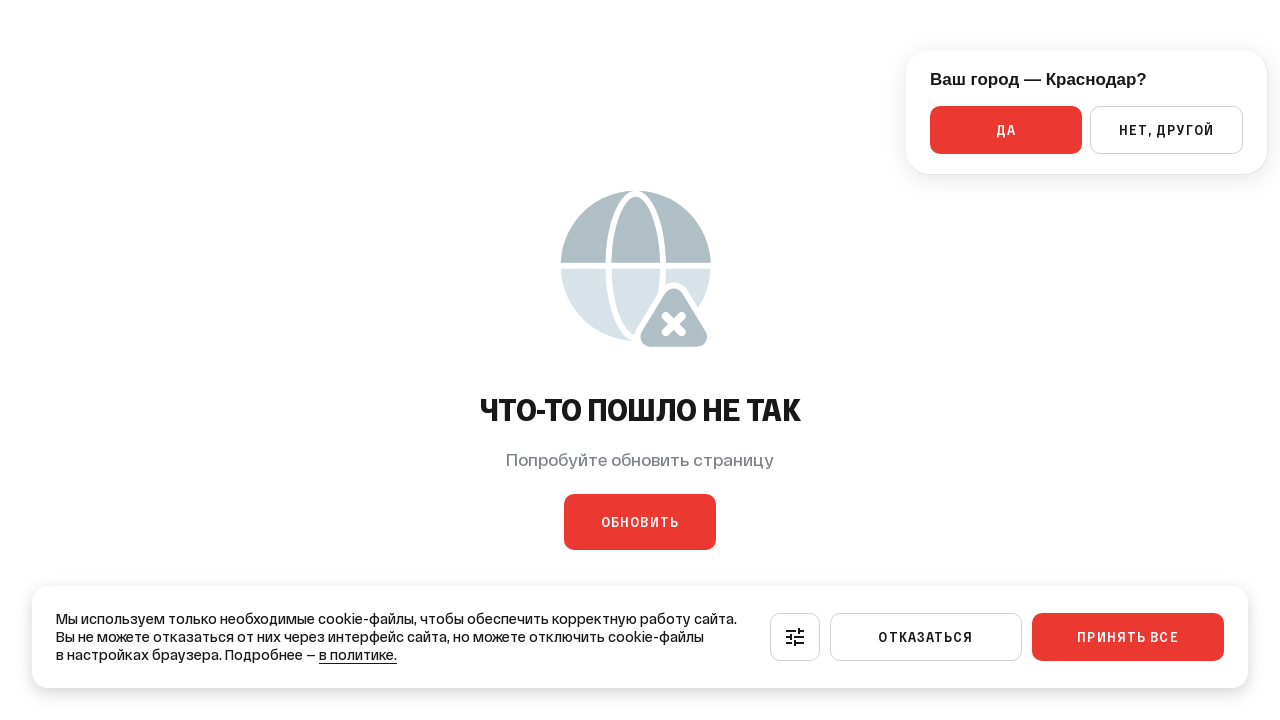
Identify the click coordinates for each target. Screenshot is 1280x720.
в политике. (358, 655)
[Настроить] (795, 637)
